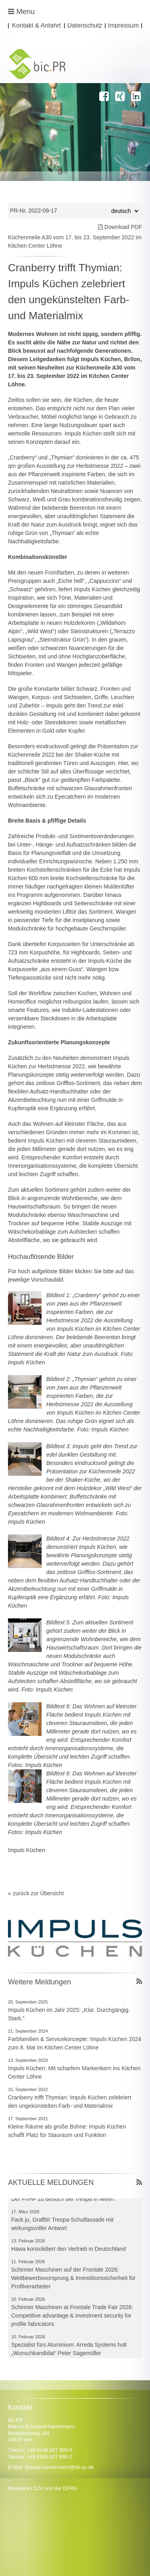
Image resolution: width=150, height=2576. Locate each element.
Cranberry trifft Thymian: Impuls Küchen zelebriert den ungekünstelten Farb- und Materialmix (69, 2101)
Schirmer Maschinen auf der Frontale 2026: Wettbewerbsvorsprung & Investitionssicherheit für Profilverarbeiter (73, 2279)
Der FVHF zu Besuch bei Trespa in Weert (62, 2200)
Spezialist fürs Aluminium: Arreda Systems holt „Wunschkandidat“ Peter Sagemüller (69, 2350)
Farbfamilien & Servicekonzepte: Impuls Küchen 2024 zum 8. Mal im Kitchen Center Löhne (74, 2043)
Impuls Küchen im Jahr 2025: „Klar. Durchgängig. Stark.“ (69, 2014)
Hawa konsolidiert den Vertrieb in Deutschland (68, 2250)
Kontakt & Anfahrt (36, 25)
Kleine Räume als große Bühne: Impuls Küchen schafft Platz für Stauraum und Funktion (67, 2130)
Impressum (123, 25)
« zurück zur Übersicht (36, 1893)
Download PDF (120, 227)
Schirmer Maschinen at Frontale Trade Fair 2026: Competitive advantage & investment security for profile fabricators (72, 2316)
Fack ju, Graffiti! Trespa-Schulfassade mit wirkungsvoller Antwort (62, 2225)
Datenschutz (84, 25)
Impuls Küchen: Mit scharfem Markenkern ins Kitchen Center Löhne (74, 2072)
